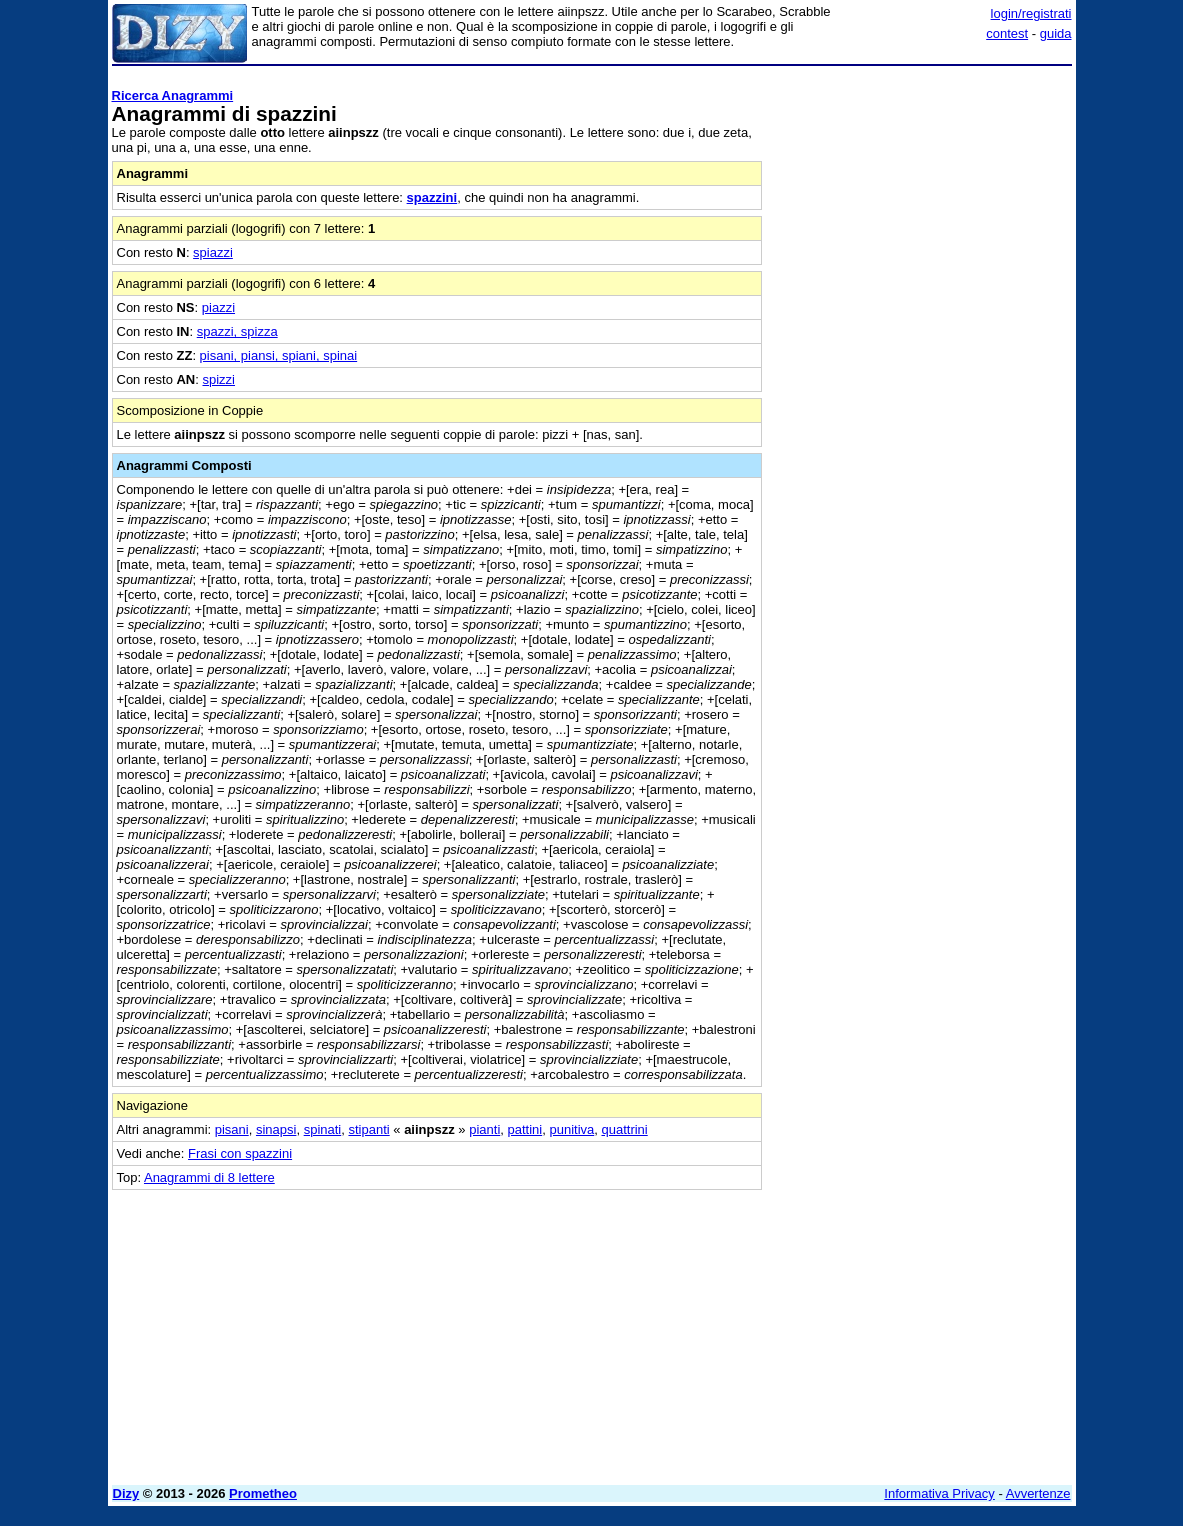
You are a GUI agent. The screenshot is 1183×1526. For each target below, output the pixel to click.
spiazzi (213, 252)
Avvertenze (1038, 1493)
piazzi (218, 307)
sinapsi (276, 1129)
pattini (525, 1129)
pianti (484, 1129)
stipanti (368, 1129)
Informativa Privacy (939, 1493)
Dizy (126, 1493)
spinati (323, 1129)
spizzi (219, 379)
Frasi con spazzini (240, 1153)
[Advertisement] (922, 198)
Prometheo (263, 1493)
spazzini (432, 197)
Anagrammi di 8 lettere (209, 1177)
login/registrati (1031, 13)
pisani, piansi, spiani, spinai (279, 355)
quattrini (624, 1129)
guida (1056, 33)
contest (1007, 33)
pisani (232, 1129)
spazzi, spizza (237, 331)
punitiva (571, 1129)
